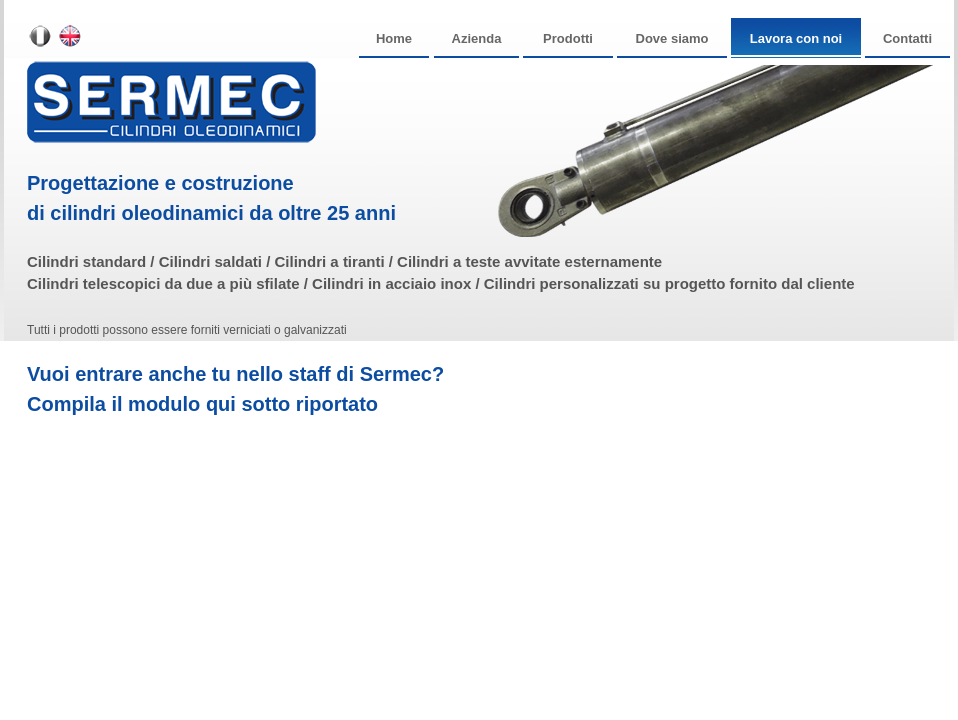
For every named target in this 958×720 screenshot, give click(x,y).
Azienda (477, 38)
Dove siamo (672, 38)
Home (394, 38)
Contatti (907, 38)
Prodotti (568, 38)
